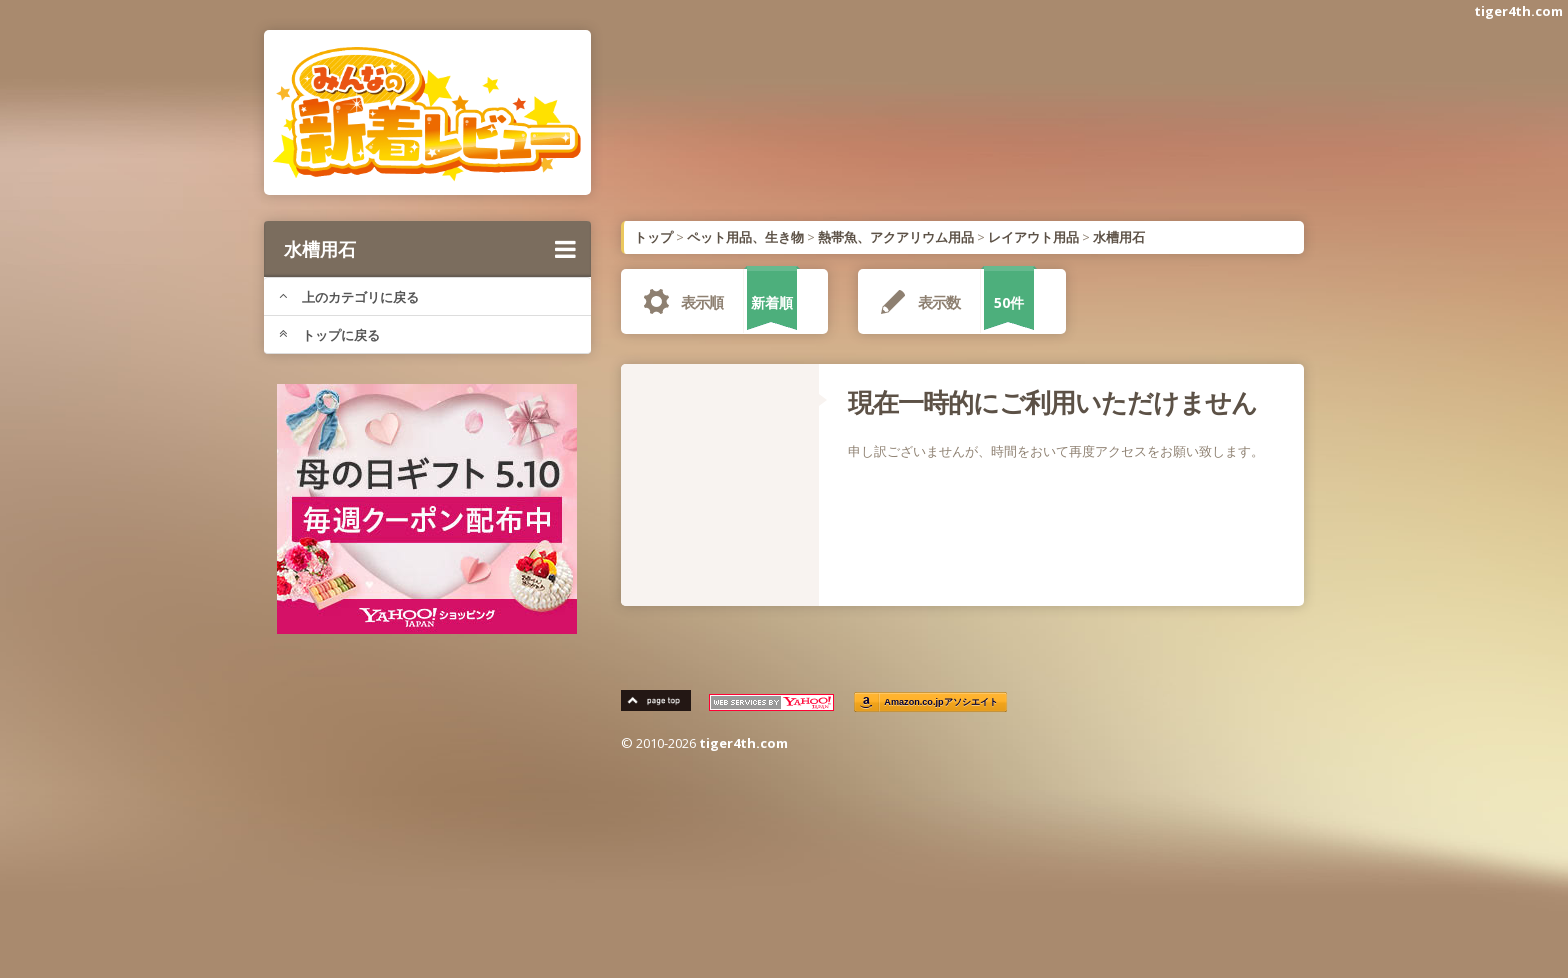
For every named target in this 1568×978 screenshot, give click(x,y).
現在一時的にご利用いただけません (1052, 402)
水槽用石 (430, 249)
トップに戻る (329, 335)
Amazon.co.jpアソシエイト (942, 702)
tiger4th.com (1518, 11)
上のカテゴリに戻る (349, 297)
